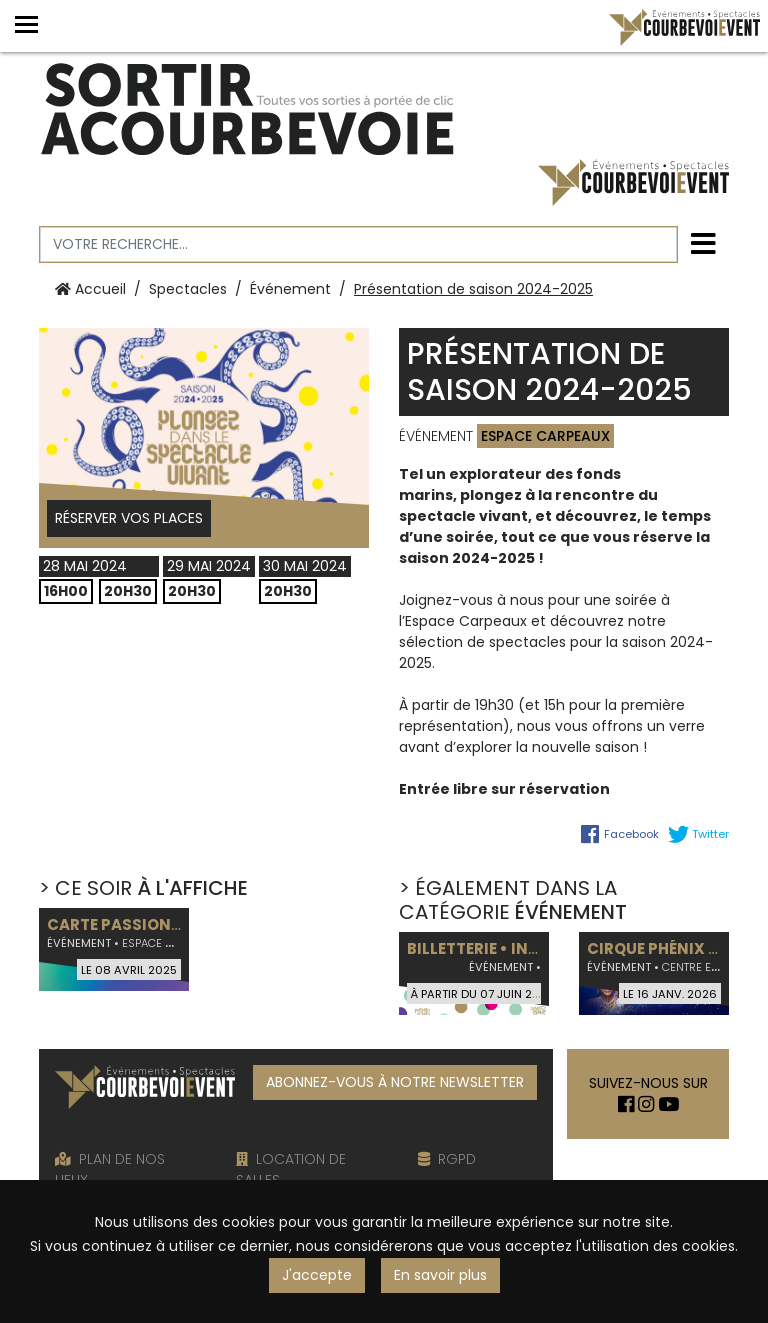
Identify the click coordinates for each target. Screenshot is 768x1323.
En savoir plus (440, 1275)
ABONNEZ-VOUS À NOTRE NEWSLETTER (395, 1082)
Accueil (90, 289)
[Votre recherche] (358, 244)
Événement (290, 289)
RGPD (447, 1159)
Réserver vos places (129, 518)
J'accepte (317, 1275)
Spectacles (188, 289)
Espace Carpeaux (545, 436)
